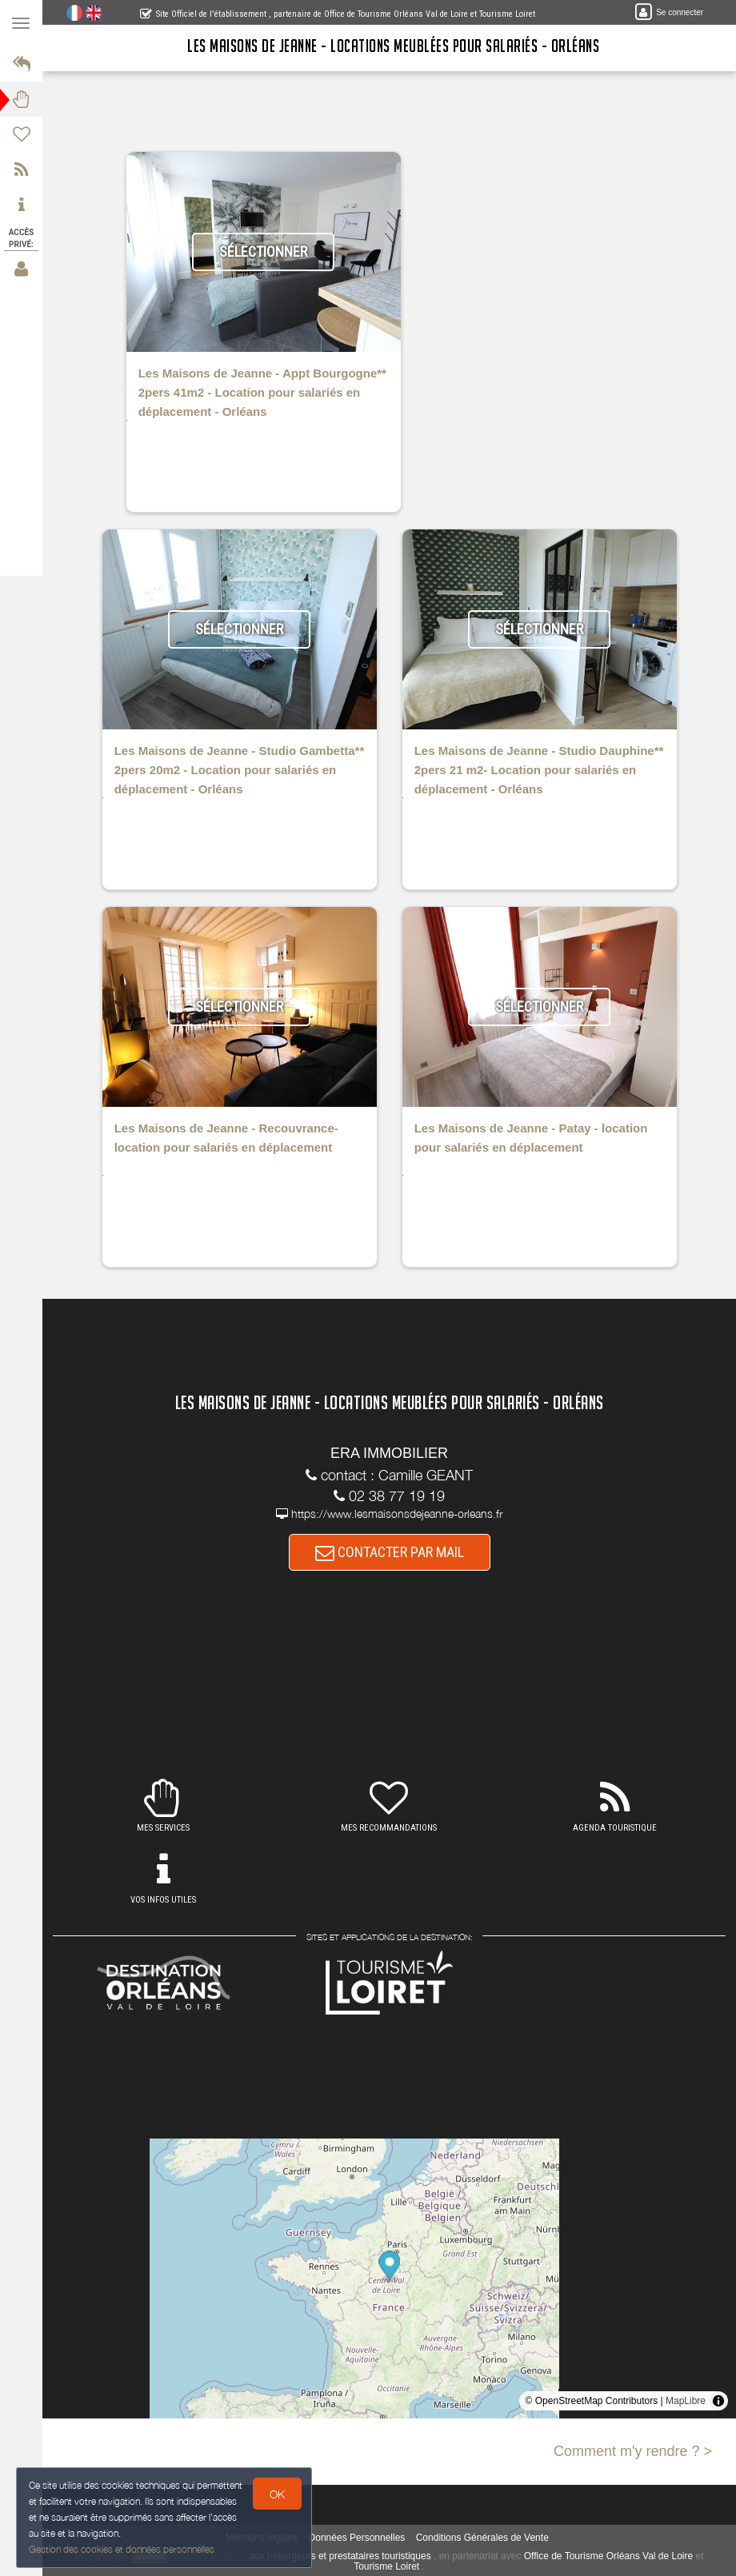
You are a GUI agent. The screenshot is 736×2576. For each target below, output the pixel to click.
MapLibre (686, 2400)
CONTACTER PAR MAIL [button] (389, 1552)
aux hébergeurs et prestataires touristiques (339, 2556)
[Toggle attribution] (718, 2400)
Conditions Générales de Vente (482, 2537)
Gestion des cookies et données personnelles (121, 2549)
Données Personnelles (357, 2537)
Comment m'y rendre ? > (633, 2451)
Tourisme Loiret (386, 2566)
